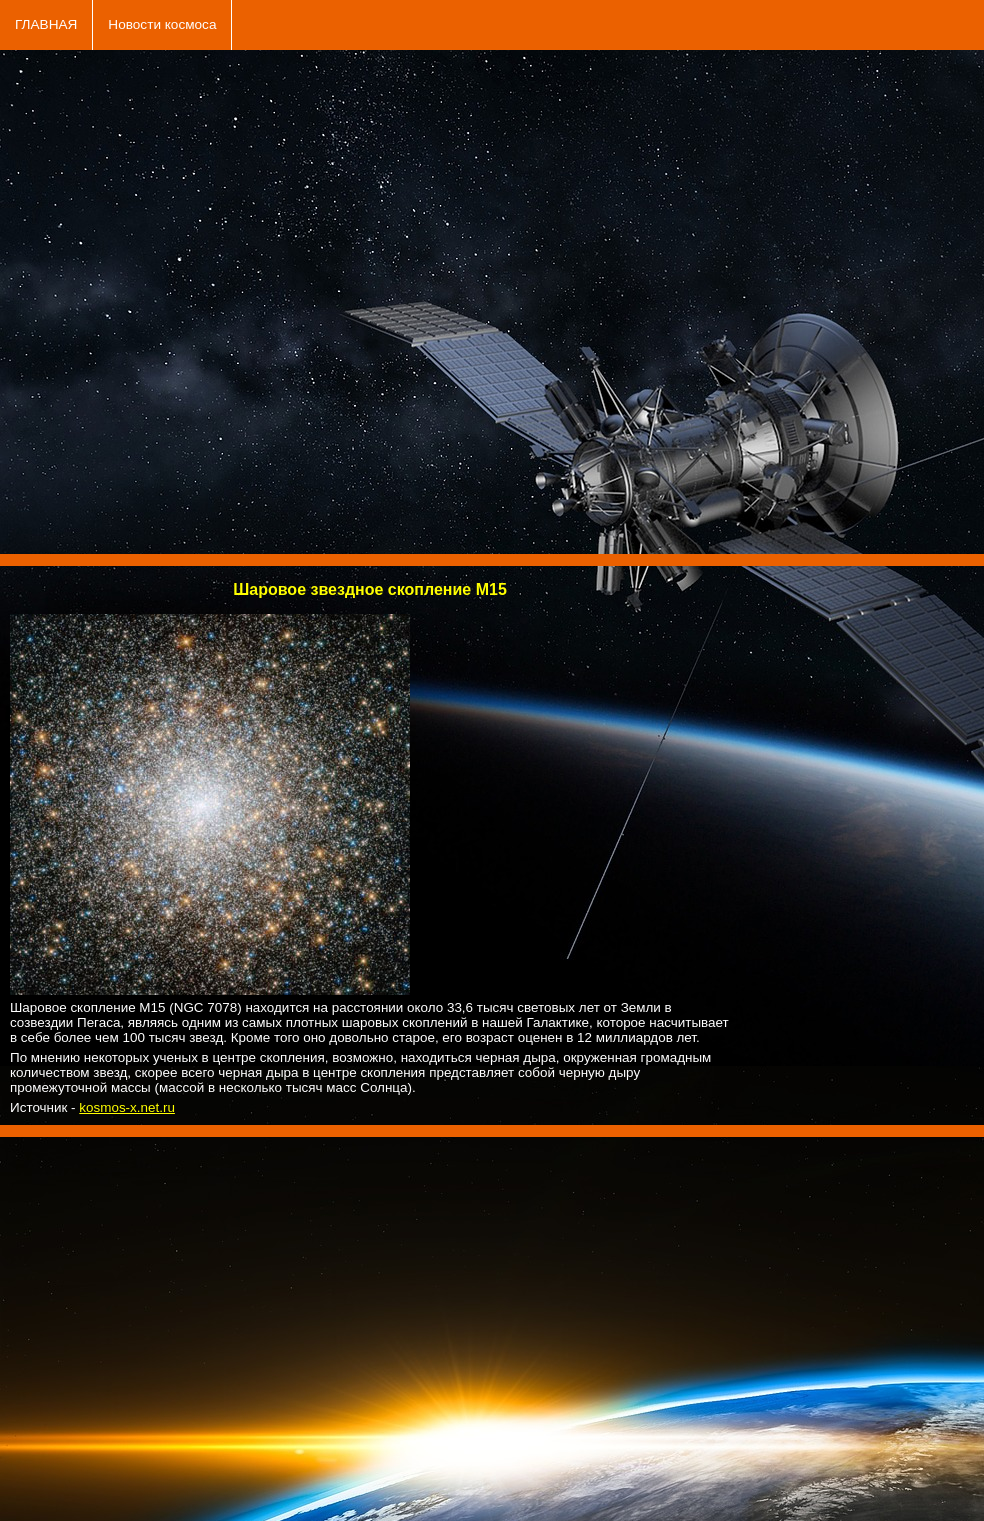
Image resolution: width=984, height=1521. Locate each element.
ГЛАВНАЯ (46, 24)
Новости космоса (162, 24)
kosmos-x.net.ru (127, 1107)
